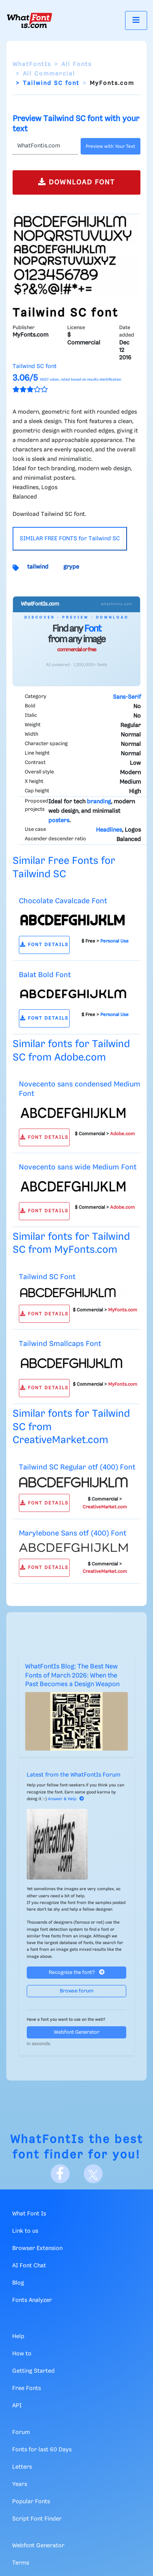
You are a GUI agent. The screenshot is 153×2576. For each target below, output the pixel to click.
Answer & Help (66, 1799)
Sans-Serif (127, 697)
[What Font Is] (29, 20)
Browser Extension (37, 2248)
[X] (93, 2173)
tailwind (37, 567)
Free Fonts (26, 2388)
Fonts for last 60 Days (42, 2450)
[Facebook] (60, 2173)
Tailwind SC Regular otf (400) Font (77, 1467)
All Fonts (76, 64)
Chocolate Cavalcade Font (63, 901)
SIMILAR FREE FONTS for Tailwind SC (70, 539)
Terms (20, 2563)
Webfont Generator (77, 2032)
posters (58, 821)
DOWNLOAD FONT (76, 182)
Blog (18, 2283)
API (17, 2406)
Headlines (109, 830)
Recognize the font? (77, 1972)
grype (71, 567)
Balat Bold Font (45, 975)
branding (99, 802)
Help (18, 2336)
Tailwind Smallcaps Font (60, 1344)
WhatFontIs (32, 64)
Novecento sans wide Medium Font (77, 1167)
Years (19, 2484)
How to (21, 2354)
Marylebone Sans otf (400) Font (72, 1533)
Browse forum (77, 1991)
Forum (21, 2432)
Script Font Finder (37, 2519)
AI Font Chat (29, 2266)
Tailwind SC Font (47, 1277)
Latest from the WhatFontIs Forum (73, 1775)
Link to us (25, 2231)
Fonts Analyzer (32, 2300)
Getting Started (33, 2371)
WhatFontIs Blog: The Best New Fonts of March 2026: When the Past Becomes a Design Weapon (72, 1675)
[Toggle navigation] (136, 20)
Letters (22, 2467)
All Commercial (49, 74)
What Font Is (29, 2214)
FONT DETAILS (44, 944)
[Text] (45, 146)
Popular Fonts (31, 2502)
